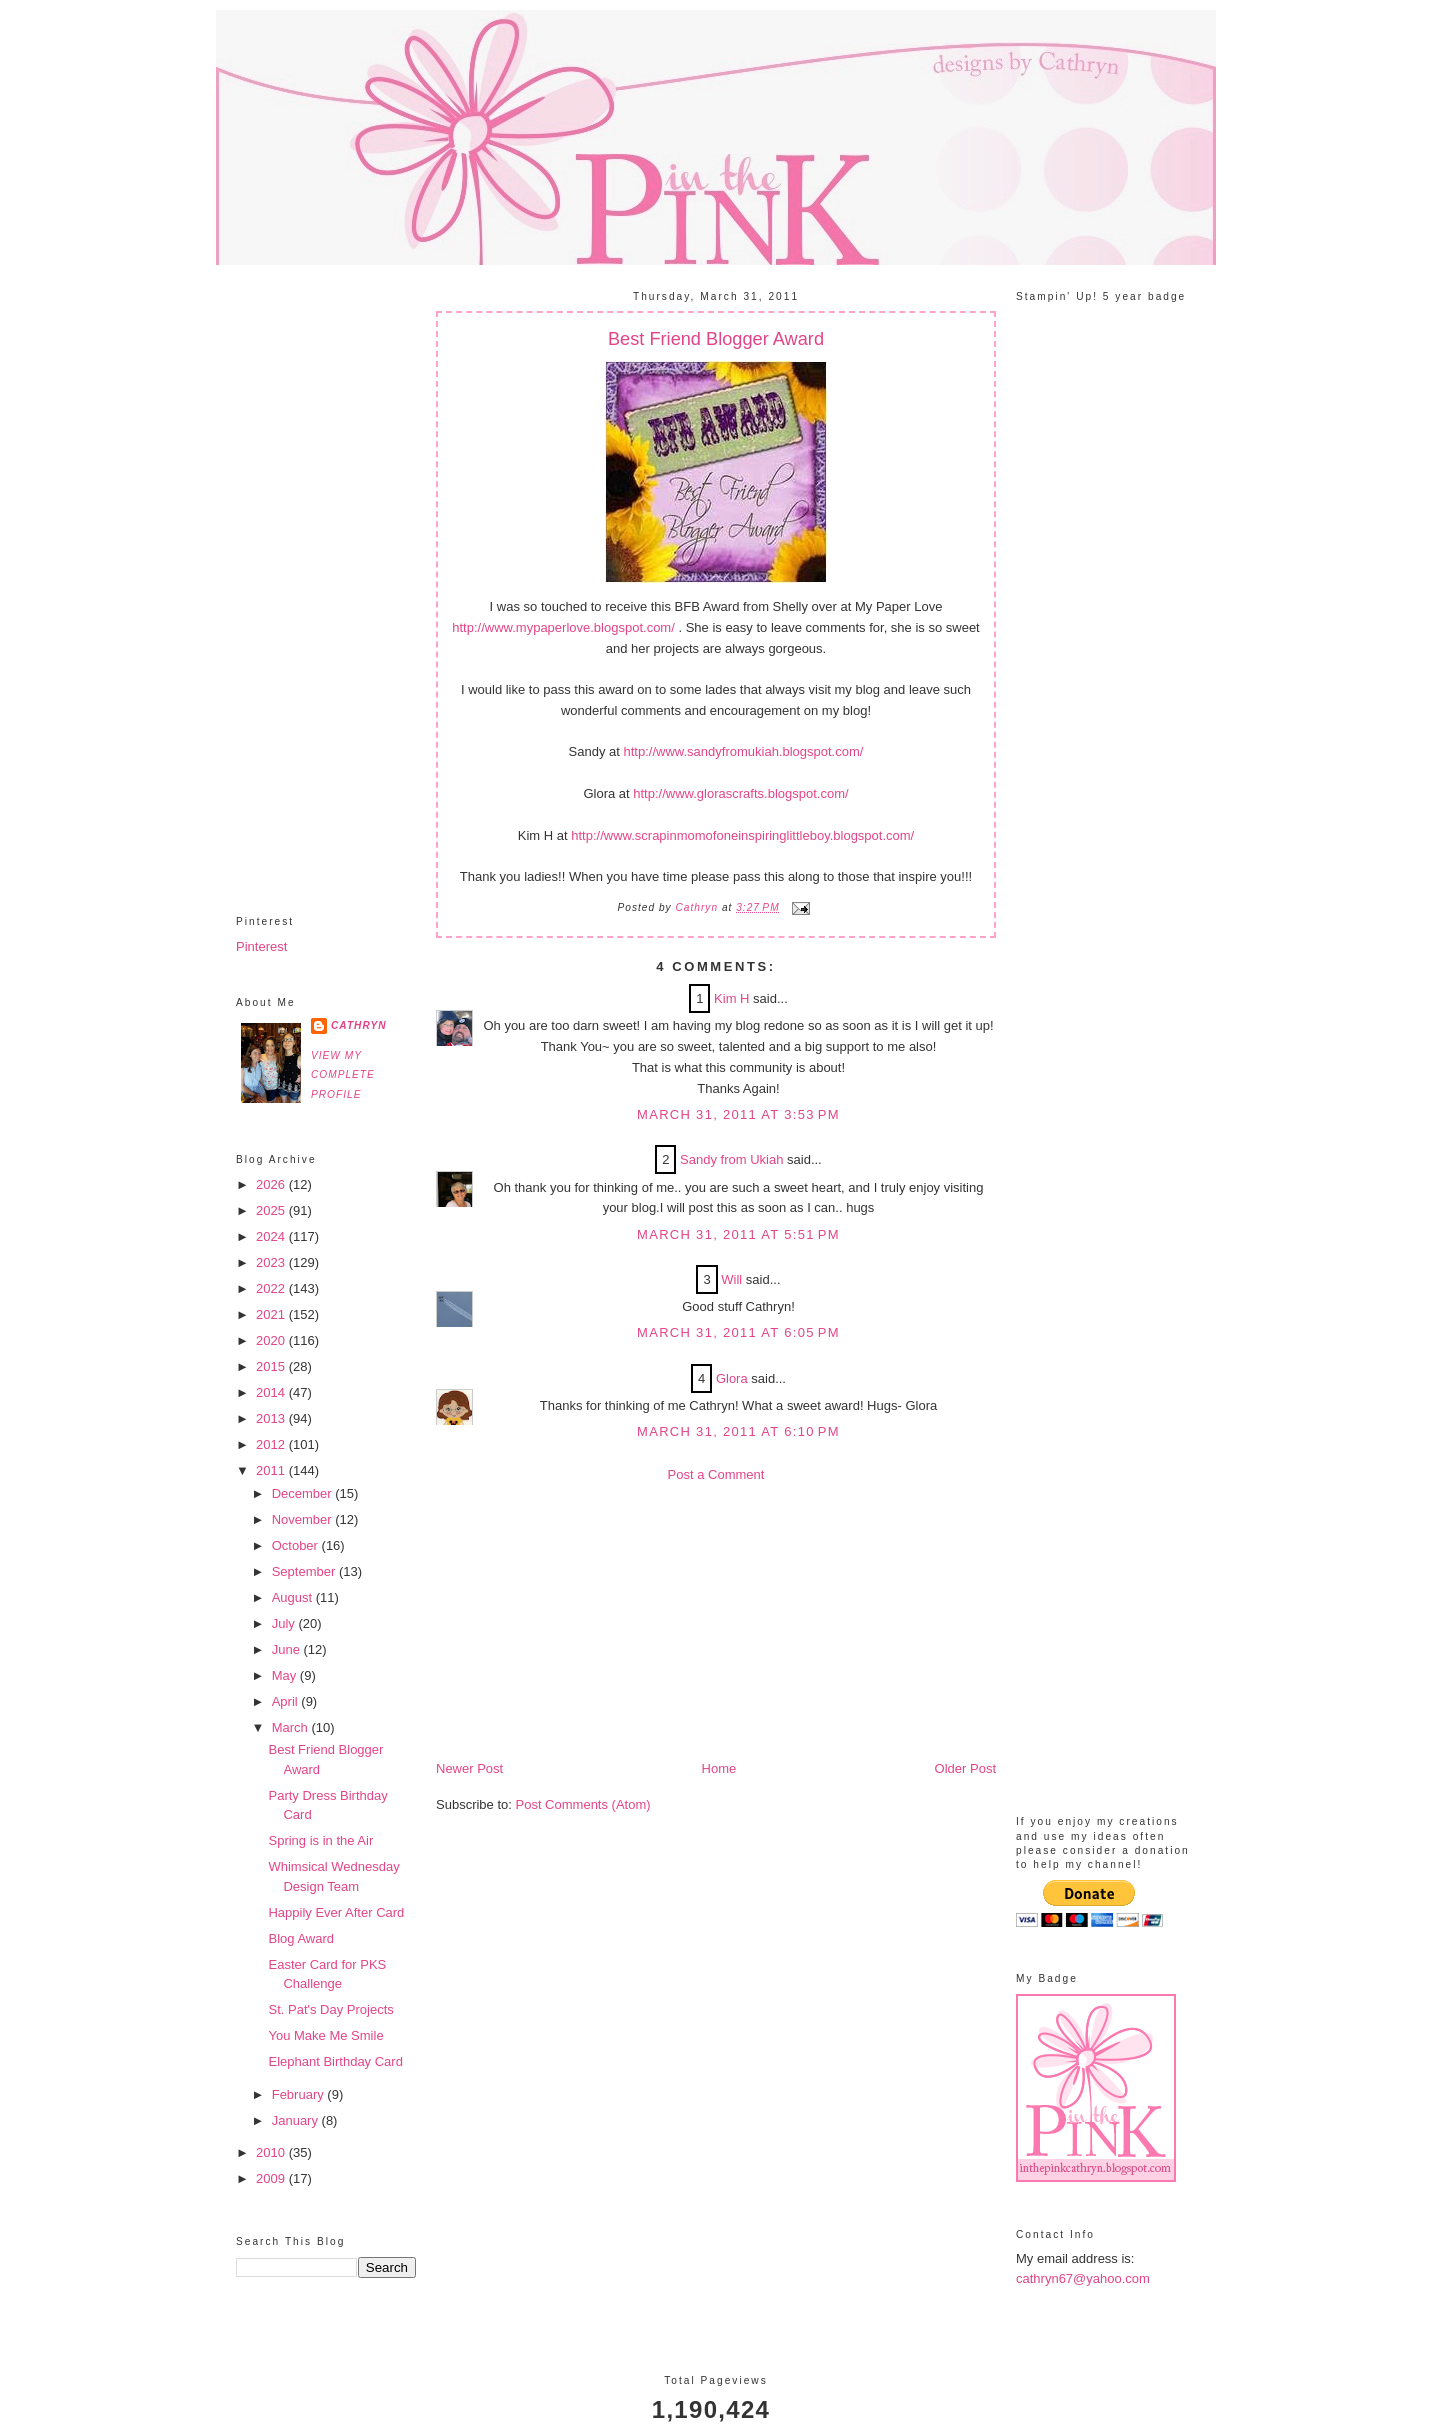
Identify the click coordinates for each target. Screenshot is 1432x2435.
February (300, 2094)
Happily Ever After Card (336, 1912)
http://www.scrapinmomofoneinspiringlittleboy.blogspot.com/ (742, 835)
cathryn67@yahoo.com (1083, 2278)
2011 (272, 1470)
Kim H (731, 998)
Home (719, 1768)
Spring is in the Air (320, 1840)
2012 (272, 1444)
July (285, 1623)
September (305, 1571)
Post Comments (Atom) (583, 1804)
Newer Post (469, 1768)
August (294, 1597)
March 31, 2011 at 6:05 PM (738, 1332)
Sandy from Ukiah (731, 1159)
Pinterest (261, 946)
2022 (272, 1288)
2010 (272, 2152)
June (288, 1649)
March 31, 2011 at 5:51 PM (738, 1234)
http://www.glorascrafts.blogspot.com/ (740, 793)
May (286, 1675)
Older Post (965, 1768)
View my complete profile (343, 1075)
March (292, 1727)
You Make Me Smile (325, 2035)
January (297, 2120)
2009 (272, 2178)
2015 (272, 1366)
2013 (272, 1418)
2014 (272, 1392)
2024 (272, 1236)
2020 (272, 1340)
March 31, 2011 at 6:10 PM (738, 1431)
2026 (272, 1184)
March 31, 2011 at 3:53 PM (738, 1114)
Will (731, 1279)
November (304, 1519)
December (304, 1493)
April (287, 1701)
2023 (272, 1262)
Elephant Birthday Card (335, 2061)
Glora (732, 1378)
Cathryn (359, 1025)
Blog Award (301, 1938)
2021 (272, 1314)
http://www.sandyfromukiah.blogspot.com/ (744, 751)
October (297, 1545)
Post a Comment (716, 1474)
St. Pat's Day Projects (330, 2009)
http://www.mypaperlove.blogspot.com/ (563, 627)
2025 (272, 1210)
